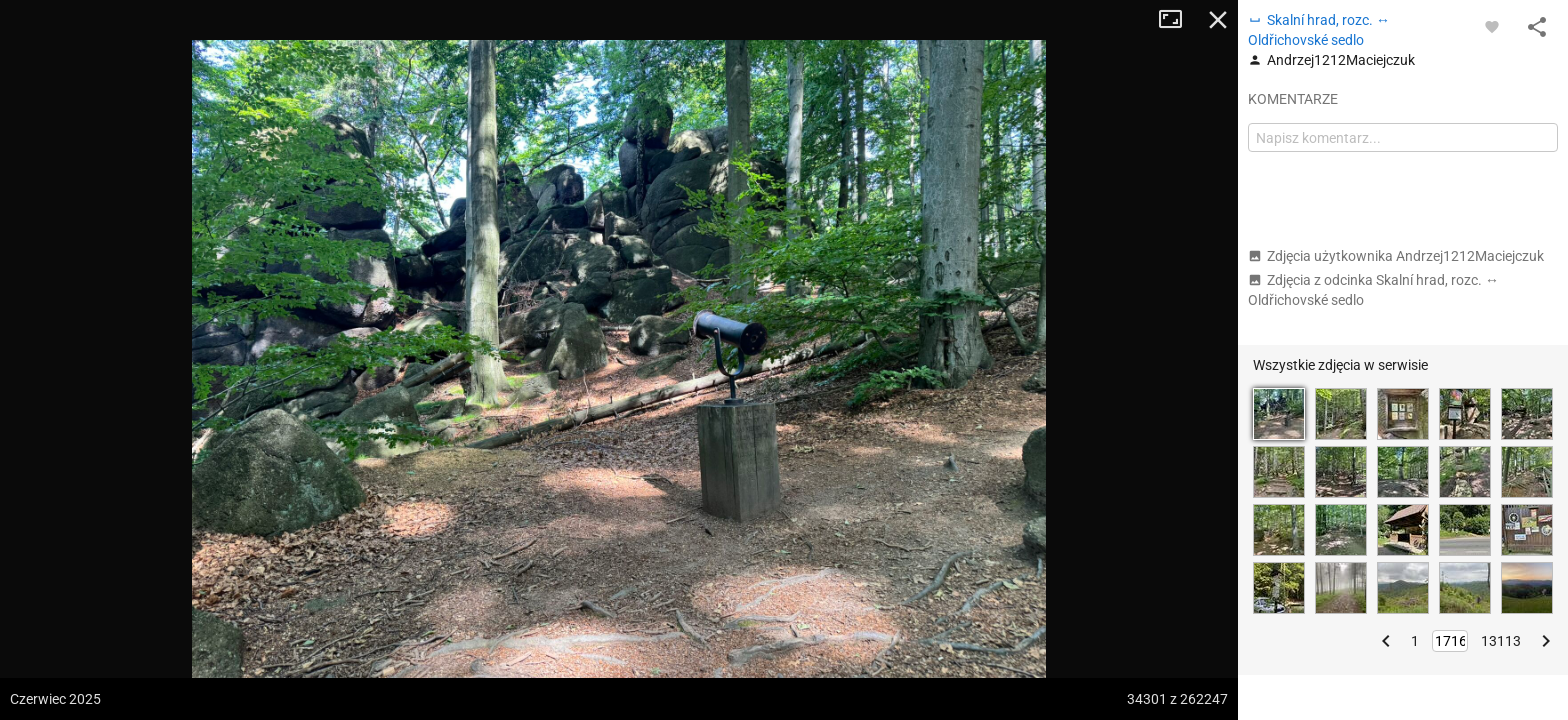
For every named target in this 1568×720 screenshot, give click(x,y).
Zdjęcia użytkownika (1396, 256)
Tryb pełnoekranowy (1178, 20)
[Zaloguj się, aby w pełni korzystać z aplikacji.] (1492, 26)
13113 (1501, 641)
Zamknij (1218, 20)
